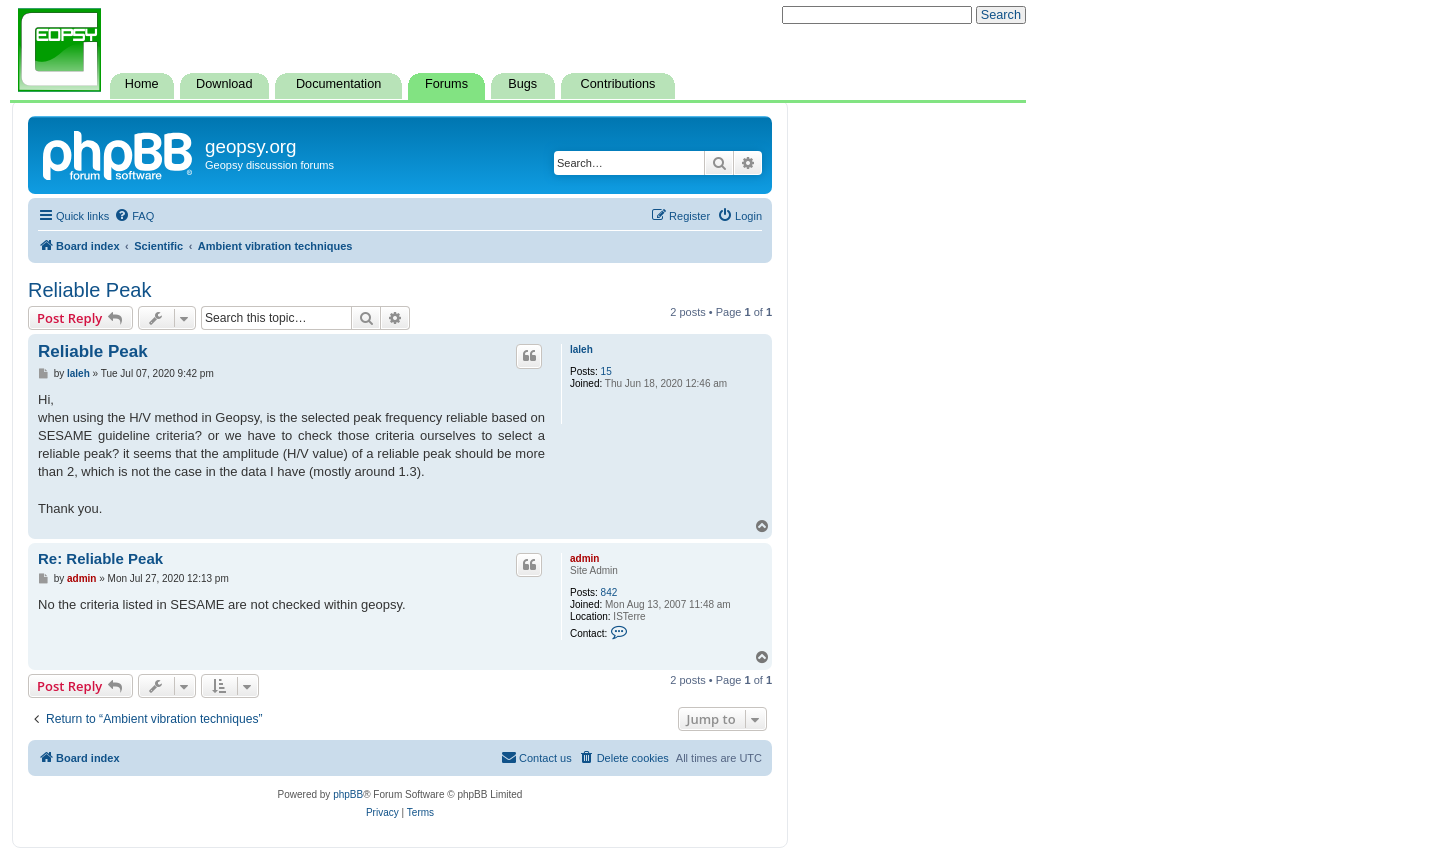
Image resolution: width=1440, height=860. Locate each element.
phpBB (348, 794)
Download (224, 84)
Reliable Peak (89, 290)
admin (584, 558)
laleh (581, 349)
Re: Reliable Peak (100, 558)
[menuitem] (134, 216)
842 (609, 592)
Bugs (522, 84)
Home (142, 84)
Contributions (618, 84)
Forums (446, 84)
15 (606, 371)
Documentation (338, 84)
